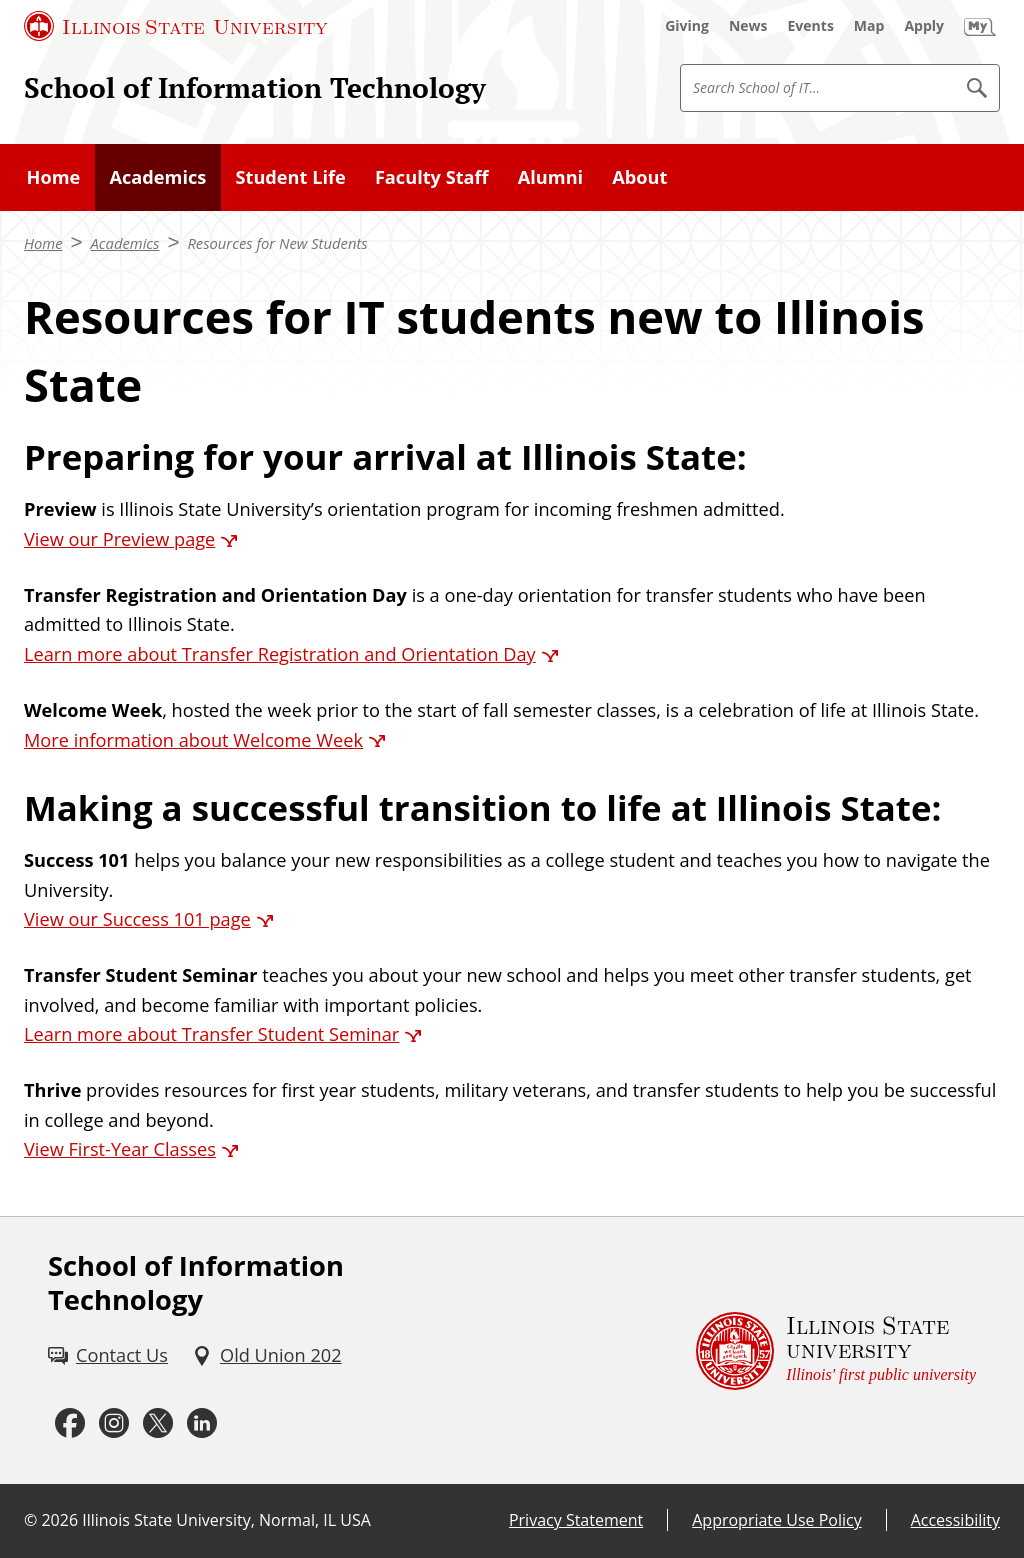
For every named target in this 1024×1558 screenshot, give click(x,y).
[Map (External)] (869, 26)
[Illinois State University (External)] (176, 26)
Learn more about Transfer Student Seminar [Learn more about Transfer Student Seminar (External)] (211, 1034)
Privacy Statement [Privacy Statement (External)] (576, 1520)
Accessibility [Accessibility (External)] (955, 1520)
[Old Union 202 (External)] (267, 1355)
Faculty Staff (432, 177)
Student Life (290, 177)
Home (54, 177)
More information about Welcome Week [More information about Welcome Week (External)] (193, 740)
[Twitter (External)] (158, 1423)
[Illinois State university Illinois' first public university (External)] (836, 1351)
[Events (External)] (811, 26)
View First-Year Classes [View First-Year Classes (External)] (120, 1149)
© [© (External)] (30, 1520)
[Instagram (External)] (114, 1423)
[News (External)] (748, 26)
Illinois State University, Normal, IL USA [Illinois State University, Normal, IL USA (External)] (226, 1520)
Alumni (550, 177)
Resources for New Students (277, 243)
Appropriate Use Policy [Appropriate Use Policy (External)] (776, 1520)
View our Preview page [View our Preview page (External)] (119, 539)
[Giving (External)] (687, 26)
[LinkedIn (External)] (202, 1423)
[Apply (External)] (924, 26)
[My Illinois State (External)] (980, 26)
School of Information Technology (255, 87)
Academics (157, 177)
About (639, 177)
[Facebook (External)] (70, 1423)
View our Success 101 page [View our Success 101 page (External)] (137, 919)
